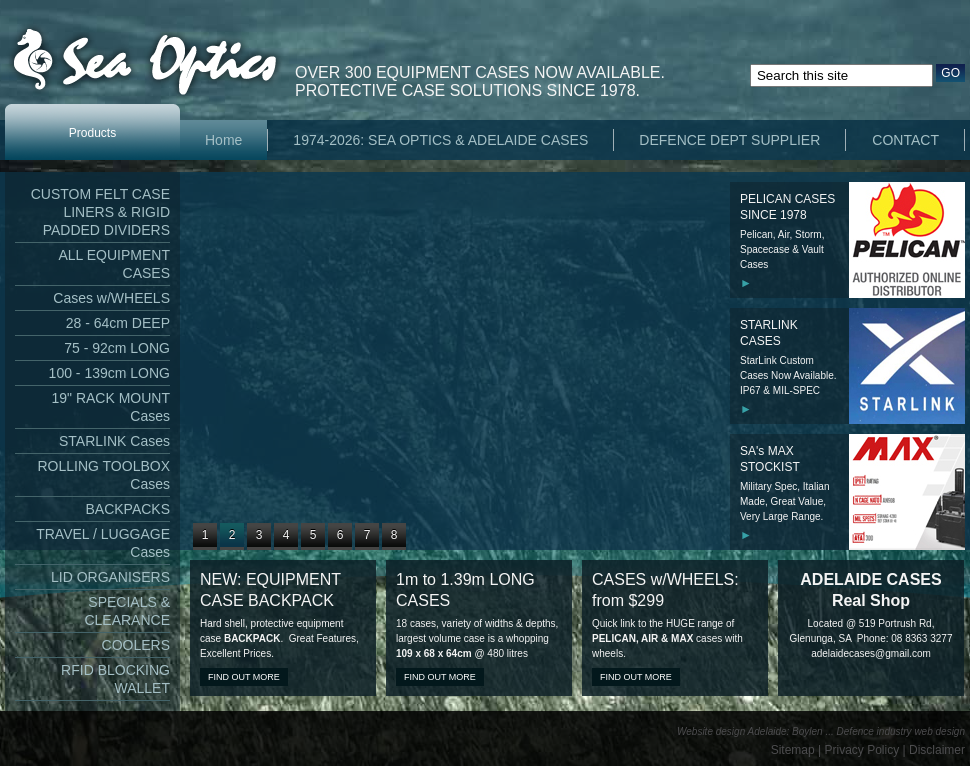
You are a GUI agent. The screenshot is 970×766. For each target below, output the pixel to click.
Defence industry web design (901, 731)
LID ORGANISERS (110, 577)
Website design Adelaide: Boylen (750, 731)
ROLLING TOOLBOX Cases (103, 475)
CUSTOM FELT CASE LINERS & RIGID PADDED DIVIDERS (100, 212)
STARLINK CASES (769, 333)
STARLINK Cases (114, 441)
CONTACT (905, 140)
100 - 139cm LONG (109, 373)
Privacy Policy (862, 750)
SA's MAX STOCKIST (770, 459)
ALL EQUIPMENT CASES (114, 264)
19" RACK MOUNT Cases (110, 407)
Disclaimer (937, 750)
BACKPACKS (127, 509)
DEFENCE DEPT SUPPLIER (729, 140)
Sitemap (793, 750)
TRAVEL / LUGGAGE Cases (103, 543)
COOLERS (136, 645)
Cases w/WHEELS (111, 298)
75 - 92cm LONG (117, 348)
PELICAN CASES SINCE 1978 (787, 207)
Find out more (244, 677)
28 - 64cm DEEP (118, 323)
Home (223, 140)
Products (92, 133)
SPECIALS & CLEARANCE (127, 611)
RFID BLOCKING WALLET (115, 679)
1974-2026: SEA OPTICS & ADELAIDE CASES (440, 140)
